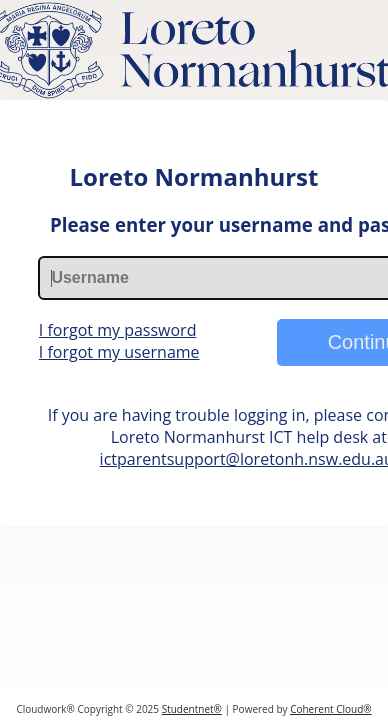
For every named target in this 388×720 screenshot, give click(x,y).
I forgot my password (118, 330)
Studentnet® (192, 709)
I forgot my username (119, 352)
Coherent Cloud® (330, 709)
